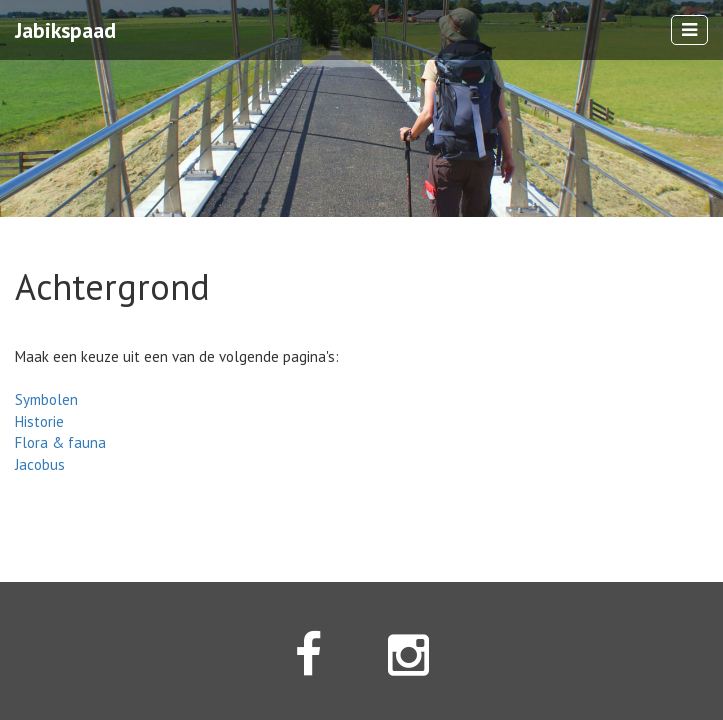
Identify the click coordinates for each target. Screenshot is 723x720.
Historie (39, 421)
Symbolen (46, 399)
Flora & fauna (60, 442)
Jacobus (40, 464)
